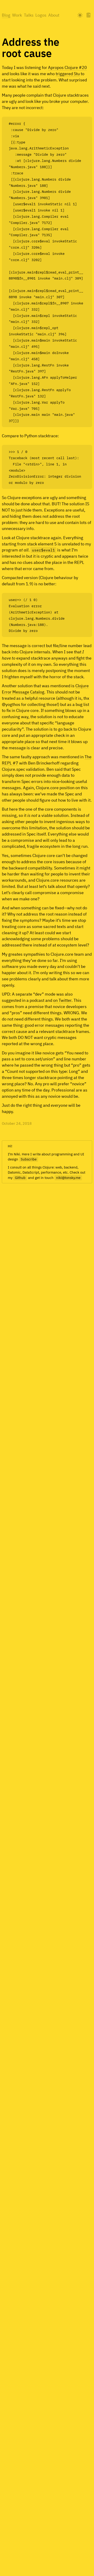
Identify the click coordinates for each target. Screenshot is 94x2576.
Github (20, 1177)
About (53, 15)
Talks (29, 15)
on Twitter (62, 1000)
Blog (6, 15)
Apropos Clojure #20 (67, 67)
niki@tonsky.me (68, 1177)
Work (17, 15)
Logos (40, 15)
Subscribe (29, 1159)
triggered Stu (68, 73)
